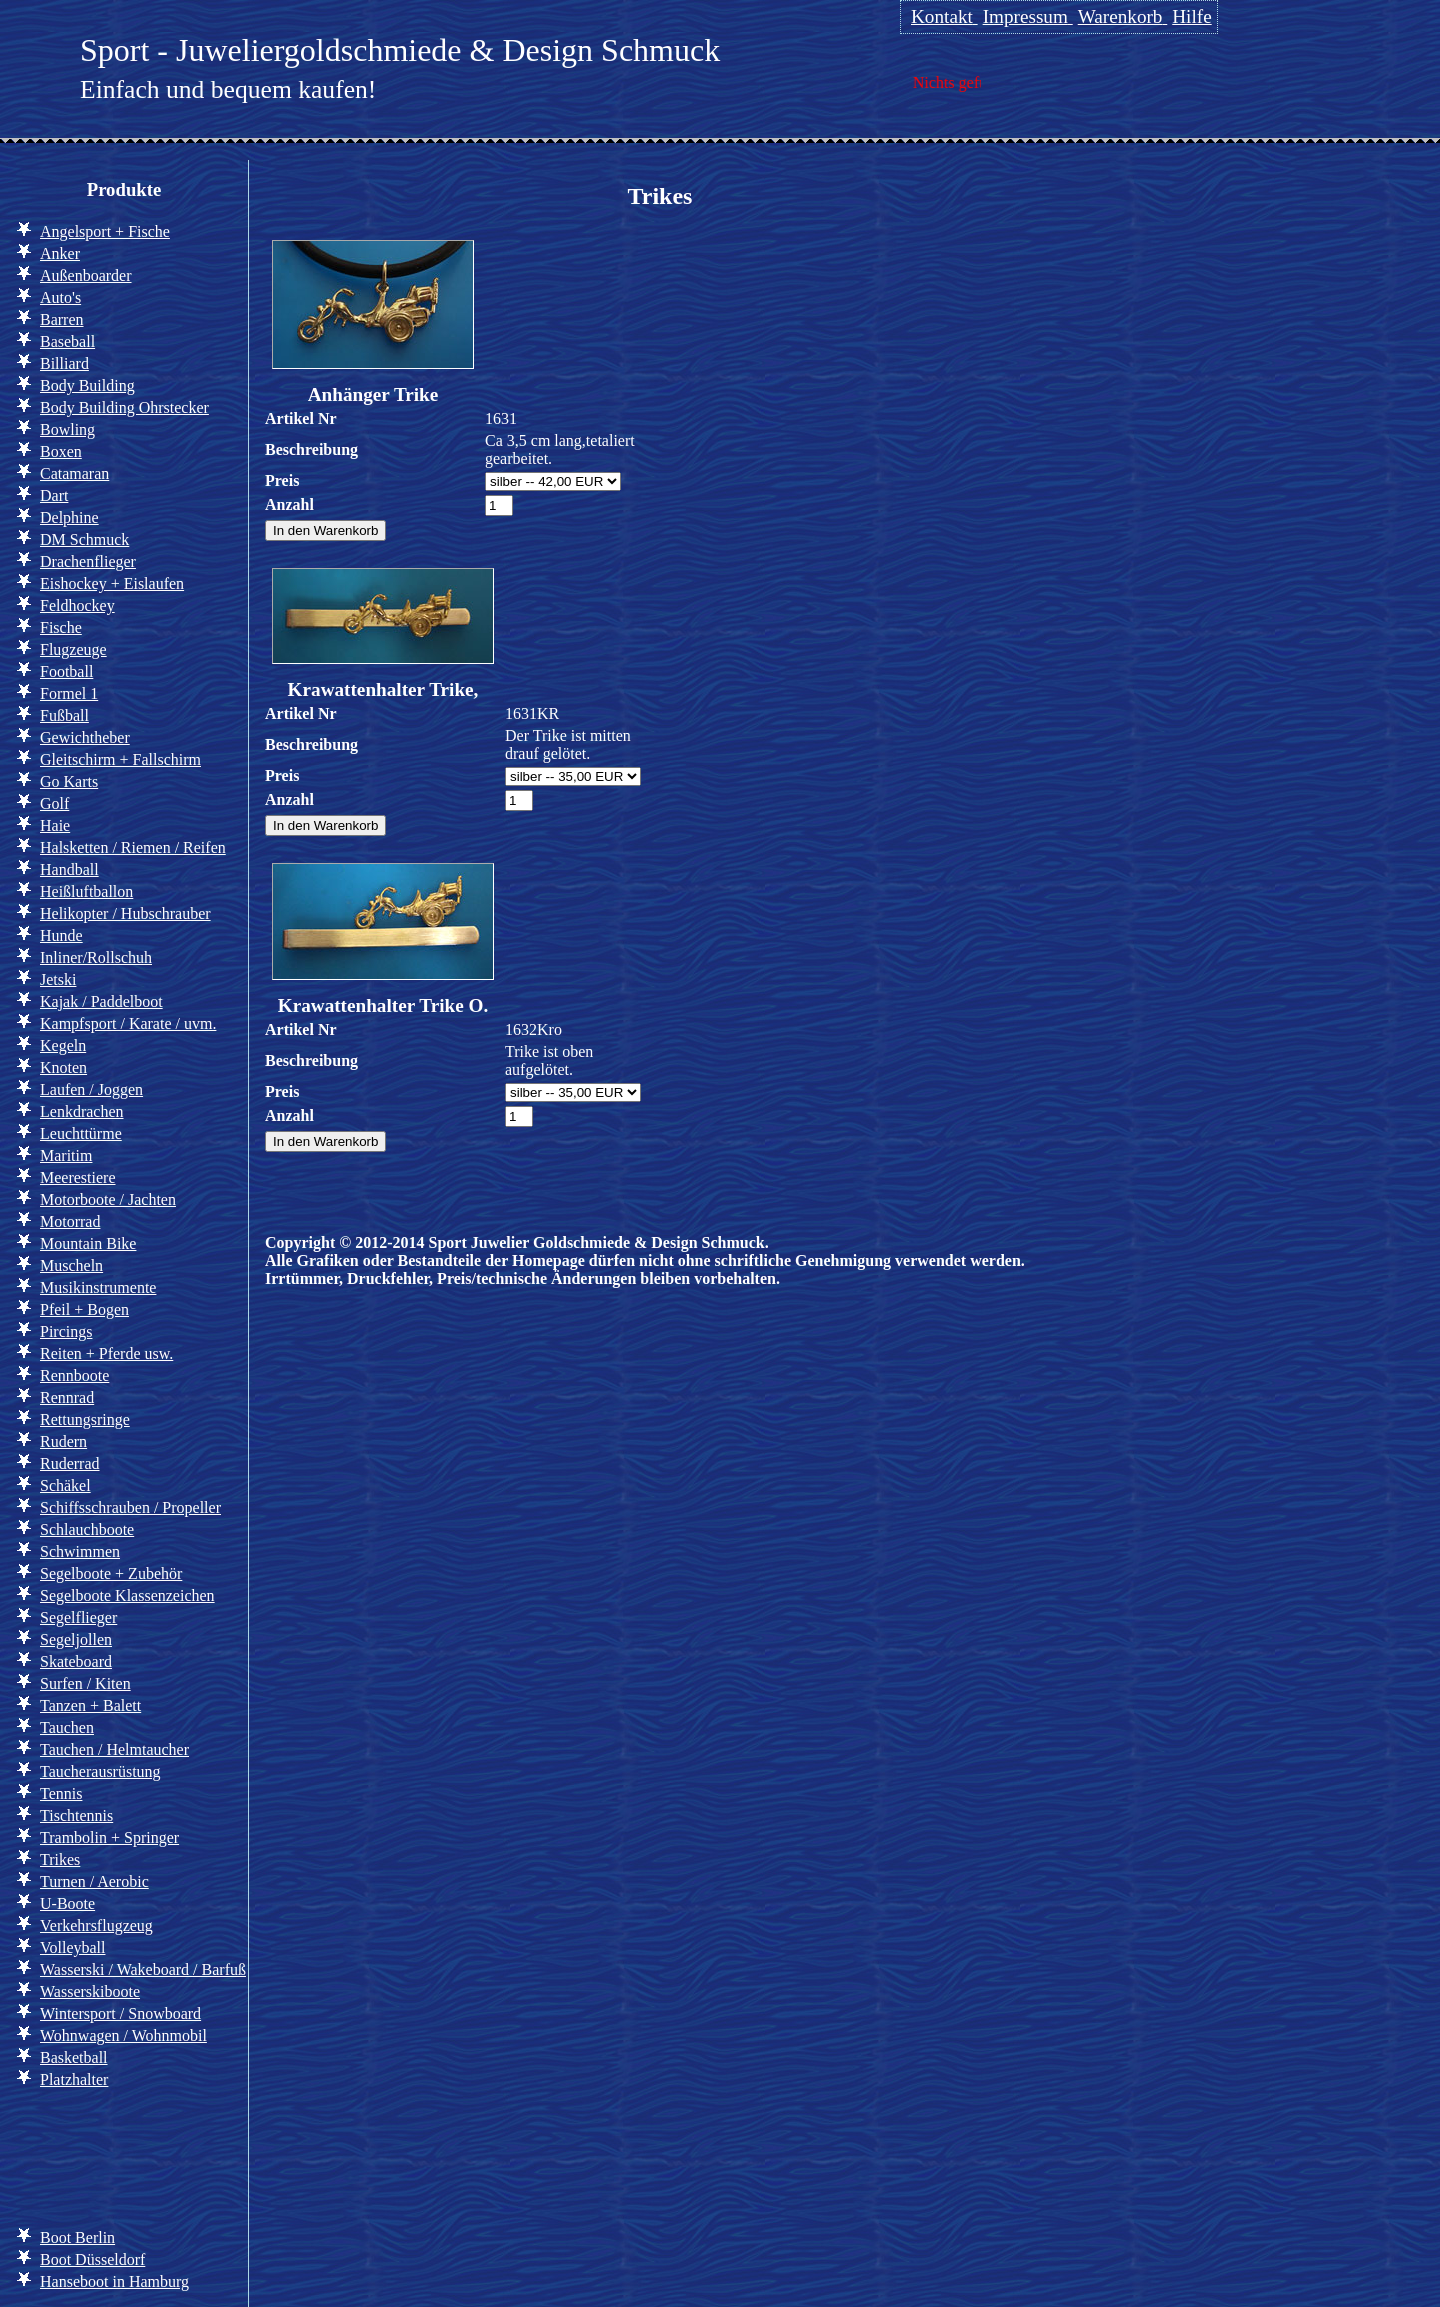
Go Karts (69, 781)
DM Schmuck (84, 539)
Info (48, 2155)
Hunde (61, 935)
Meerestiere (78, 1177)
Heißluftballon (86, 891)
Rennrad (67, 1397)
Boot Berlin (77, 2237)
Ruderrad (70, 1463)
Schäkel (65, 1485)
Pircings (66, 1331)
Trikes (60, 1859)
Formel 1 (69, 693)
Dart (54, 495)
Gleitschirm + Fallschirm (120, 759)
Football (66, 671)
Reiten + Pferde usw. (106, 1353)
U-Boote (67, 1903)
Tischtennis (76, 1815)
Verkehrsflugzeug (96, 1925)
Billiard (64, 363)
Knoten (63, 1067)
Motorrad (70, 1221)
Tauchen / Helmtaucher (114, 1749)
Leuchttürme (81, 1133)
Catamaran (74, 473)
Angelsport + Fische (105, 231)
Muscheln (71, 1265)
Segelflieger (78, 1617)
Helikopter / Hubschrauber (125, 913)
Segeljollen (76, 1639)
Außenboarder (86, 275)
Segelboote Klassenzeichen (127, 1595)
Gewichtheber (85, 737)
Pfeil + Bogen (84, 1309)
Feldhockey (77, 605)
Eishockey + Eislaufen (112, 583)
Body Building (87, 385)
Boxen (61, 451)
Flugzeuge (73, 649)
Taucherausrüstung (100, 1771)
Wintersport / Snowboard (120, 2013)
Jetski (58, 979)
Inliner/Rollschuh (96, 957)
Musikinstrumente (98, 1287)
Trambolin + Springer (109, 1837)
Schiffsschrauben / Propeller (130, 1507)
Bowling (67, 429)
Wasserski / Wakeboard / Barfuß (143, 1969)
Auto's (60, 297)
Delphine (69, 517)
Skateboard (76, 1661)
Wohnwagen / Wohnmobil (123, 2035)
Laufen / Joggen (91, 1089)
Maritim (66, 1155)
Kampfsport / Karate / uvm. (128, 1023)
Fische (61, 627)
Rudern (63, 1441)
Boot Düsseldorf (92, 2259)
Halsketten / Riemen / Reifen (133, 847)
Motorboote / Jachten (108, 1199)
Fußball (64, 715)
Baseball (67, 341)
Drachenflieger (88, 561)
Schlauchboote (87, 1529)
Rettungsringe (85, 1419)
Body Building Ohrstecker (124, 407)
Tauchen (67, 1727)
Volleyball (72, 1947)
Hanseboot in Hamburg (114, 2281)
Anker (60, 253)
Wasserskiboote (90, 1991)
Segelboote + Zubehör (111, 1573)
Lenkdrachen (82, 1111)
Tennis (61, 1793)
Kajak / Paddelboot (101, 1001)
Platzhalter (74, 2079)
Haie (55, 825)
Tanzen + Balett (90, 1705)
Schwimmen (80, 1551)
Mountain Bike (88, 1243)
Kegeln (63, 1045)
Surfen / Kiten (85, 1683)
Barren (62, 319)
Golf (54, 803)
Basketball (74, 2057)
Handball (69, 869)
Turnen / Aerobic (94, 1881)
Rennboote (74, 1375)
